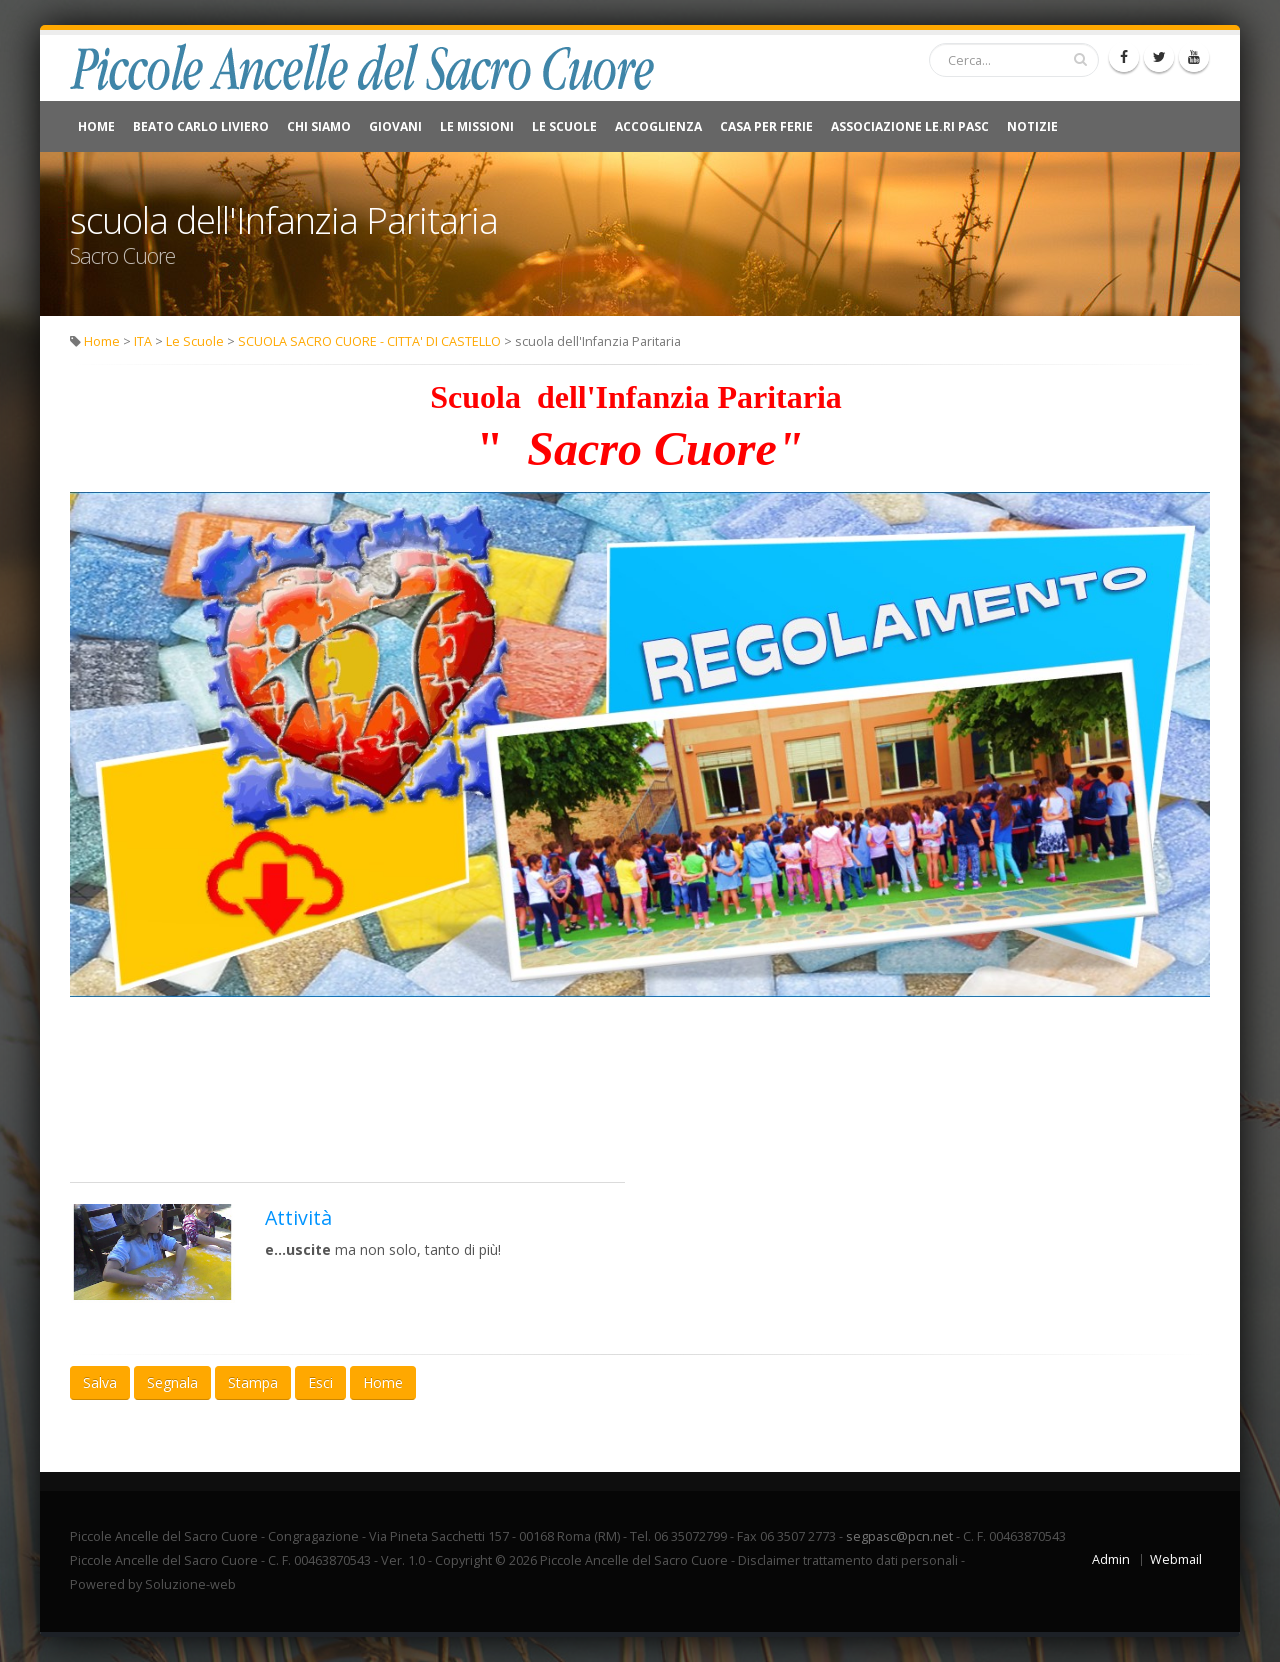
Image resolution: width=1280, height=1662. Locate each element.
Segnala (172, 1382)
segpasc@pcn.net (899, 1536)
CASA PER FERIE (766, 126)
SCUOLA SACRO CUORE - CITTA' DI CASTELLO (369, 341)
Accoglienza (658, 126)
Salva (100, 1382)
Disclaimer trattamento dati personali (848, 1560)
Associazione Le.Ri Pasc (910, 126)
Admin (1111, 1559)
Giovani (395, 126)
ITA (143, 341)
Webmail (1176, 1559)
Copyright (463, 1560)
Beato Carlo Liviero (201, 126)
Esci (320, 1382)
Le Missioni (477, 126)
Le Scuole (564, 126)
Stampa (253, 1382)
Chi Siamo (319, 126)
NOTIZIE (1032, 126)
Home (96, 126)
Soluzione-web (190, 1584)
